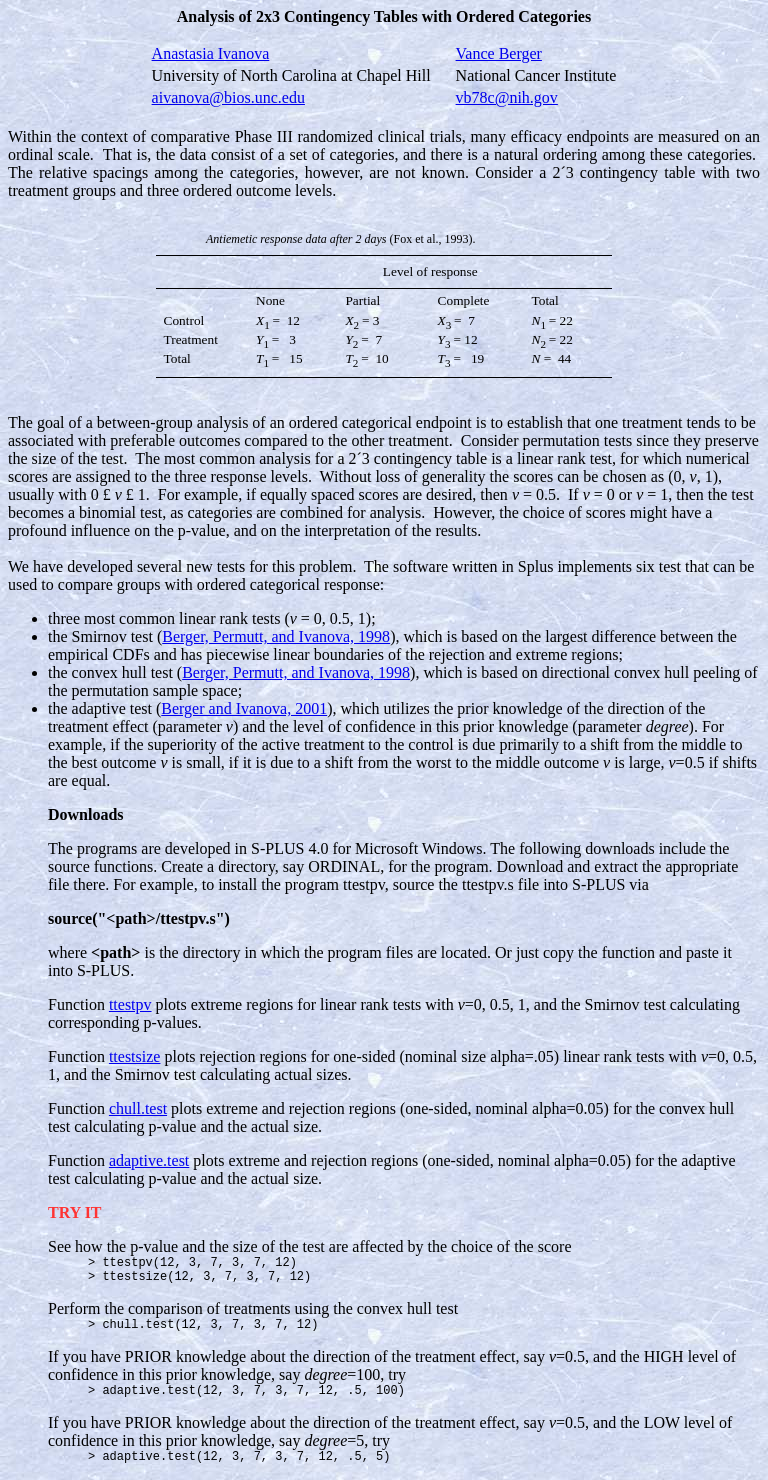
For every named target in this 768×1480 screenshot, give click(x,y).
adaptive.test (149, 1160)
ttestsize (135, 1056)
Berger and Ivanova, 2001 (244, 708)
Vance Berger (499, 53)
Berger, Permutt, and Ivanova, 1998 (276, 636)
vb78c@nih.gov (507, 97)
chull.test (138, 1108)
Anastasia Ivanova (211, 53)
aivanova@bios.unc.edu (228, 97)
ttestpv (130, 1004)
